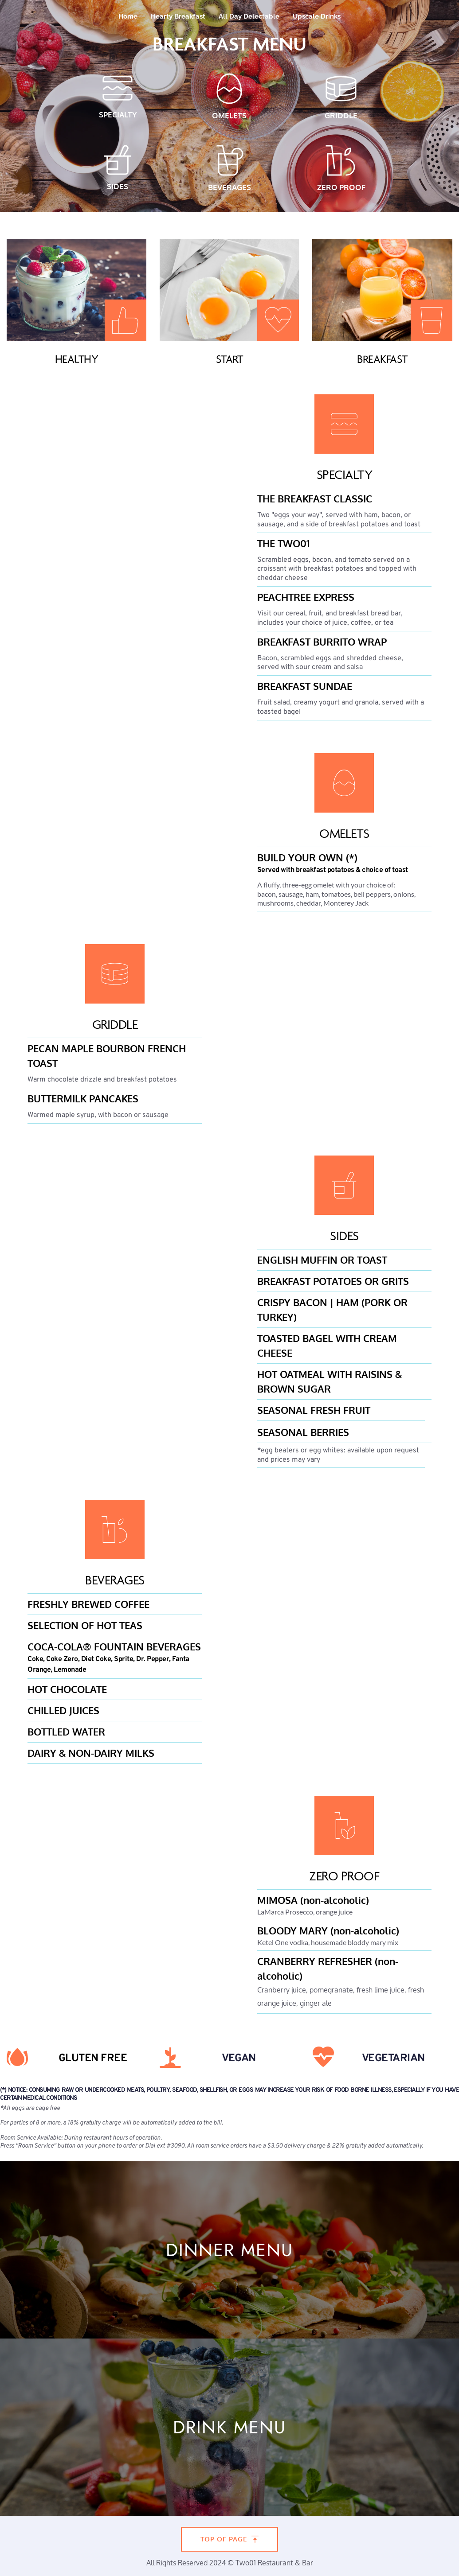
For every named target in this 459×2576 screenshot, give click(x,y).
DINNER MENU (229, 2250)
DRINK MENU (229, 2427)
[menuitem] (128, 16)
